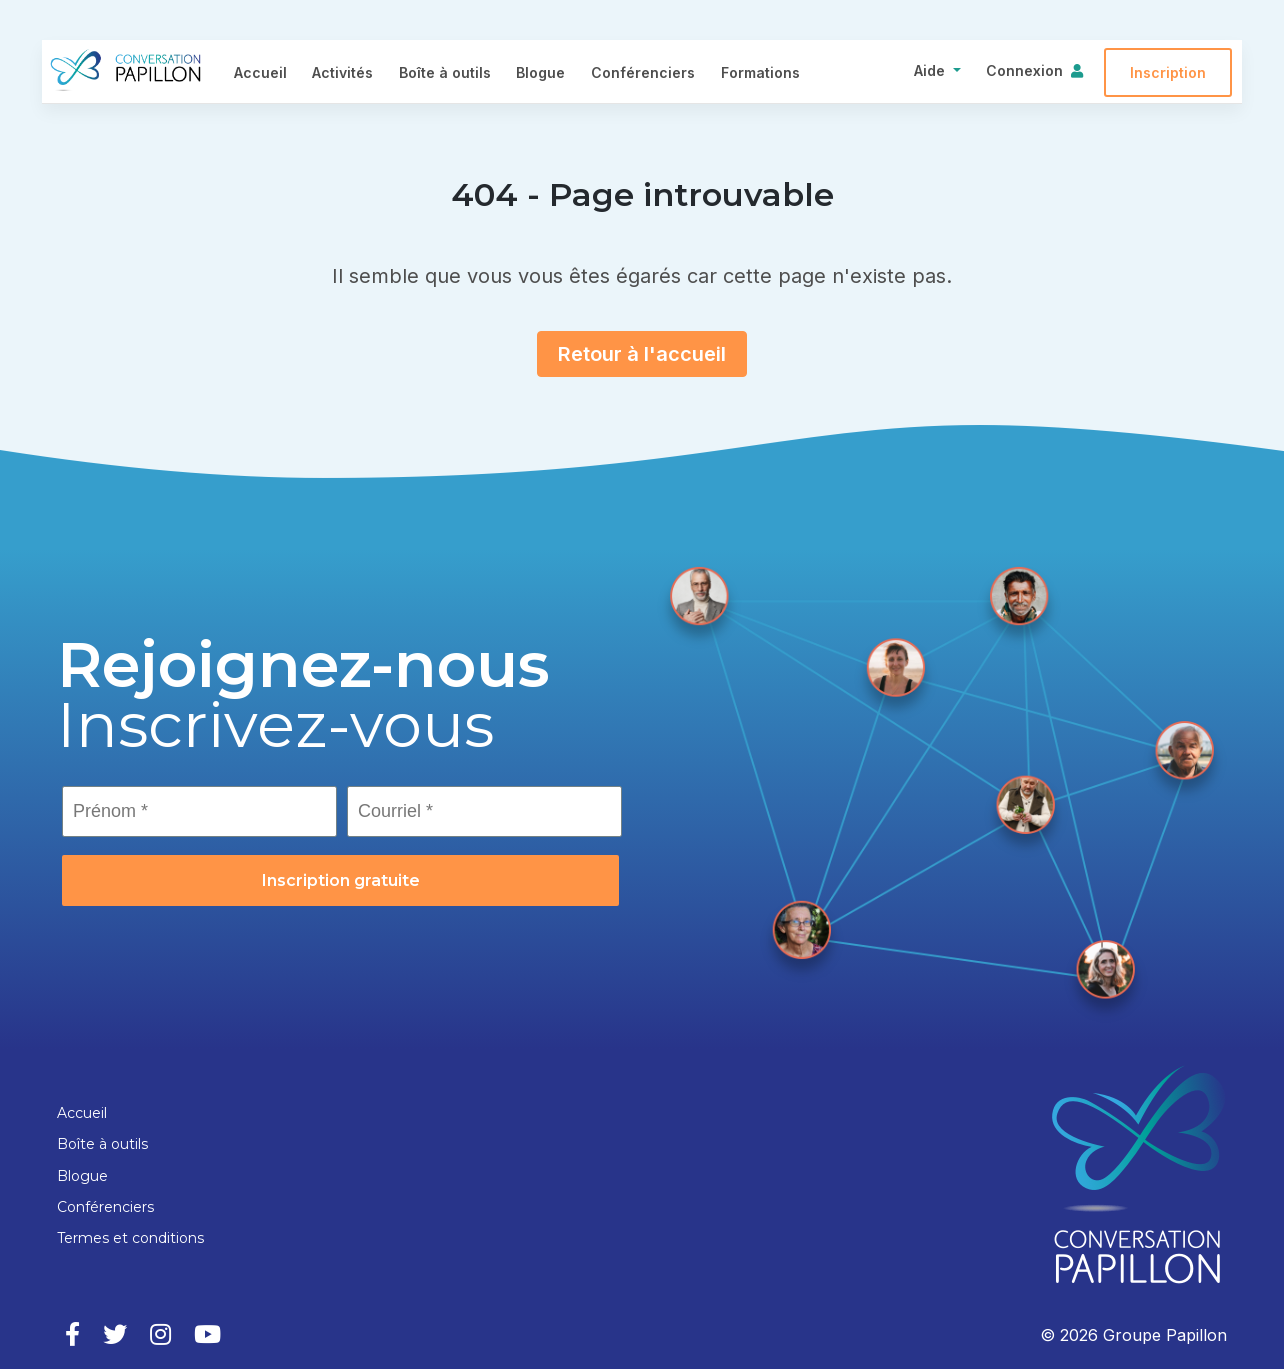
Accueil (260, 72)
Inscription (1168, 72)
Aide (929, 70)
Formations (760, 72)
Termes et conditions (130, 1238)
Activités (342, 72)
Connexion (1024, 70)
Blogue (540, 72)
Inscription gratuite (341, 880)
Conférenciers (643, 72)
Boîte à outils (445, 72)
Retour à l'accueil (642, 354)
